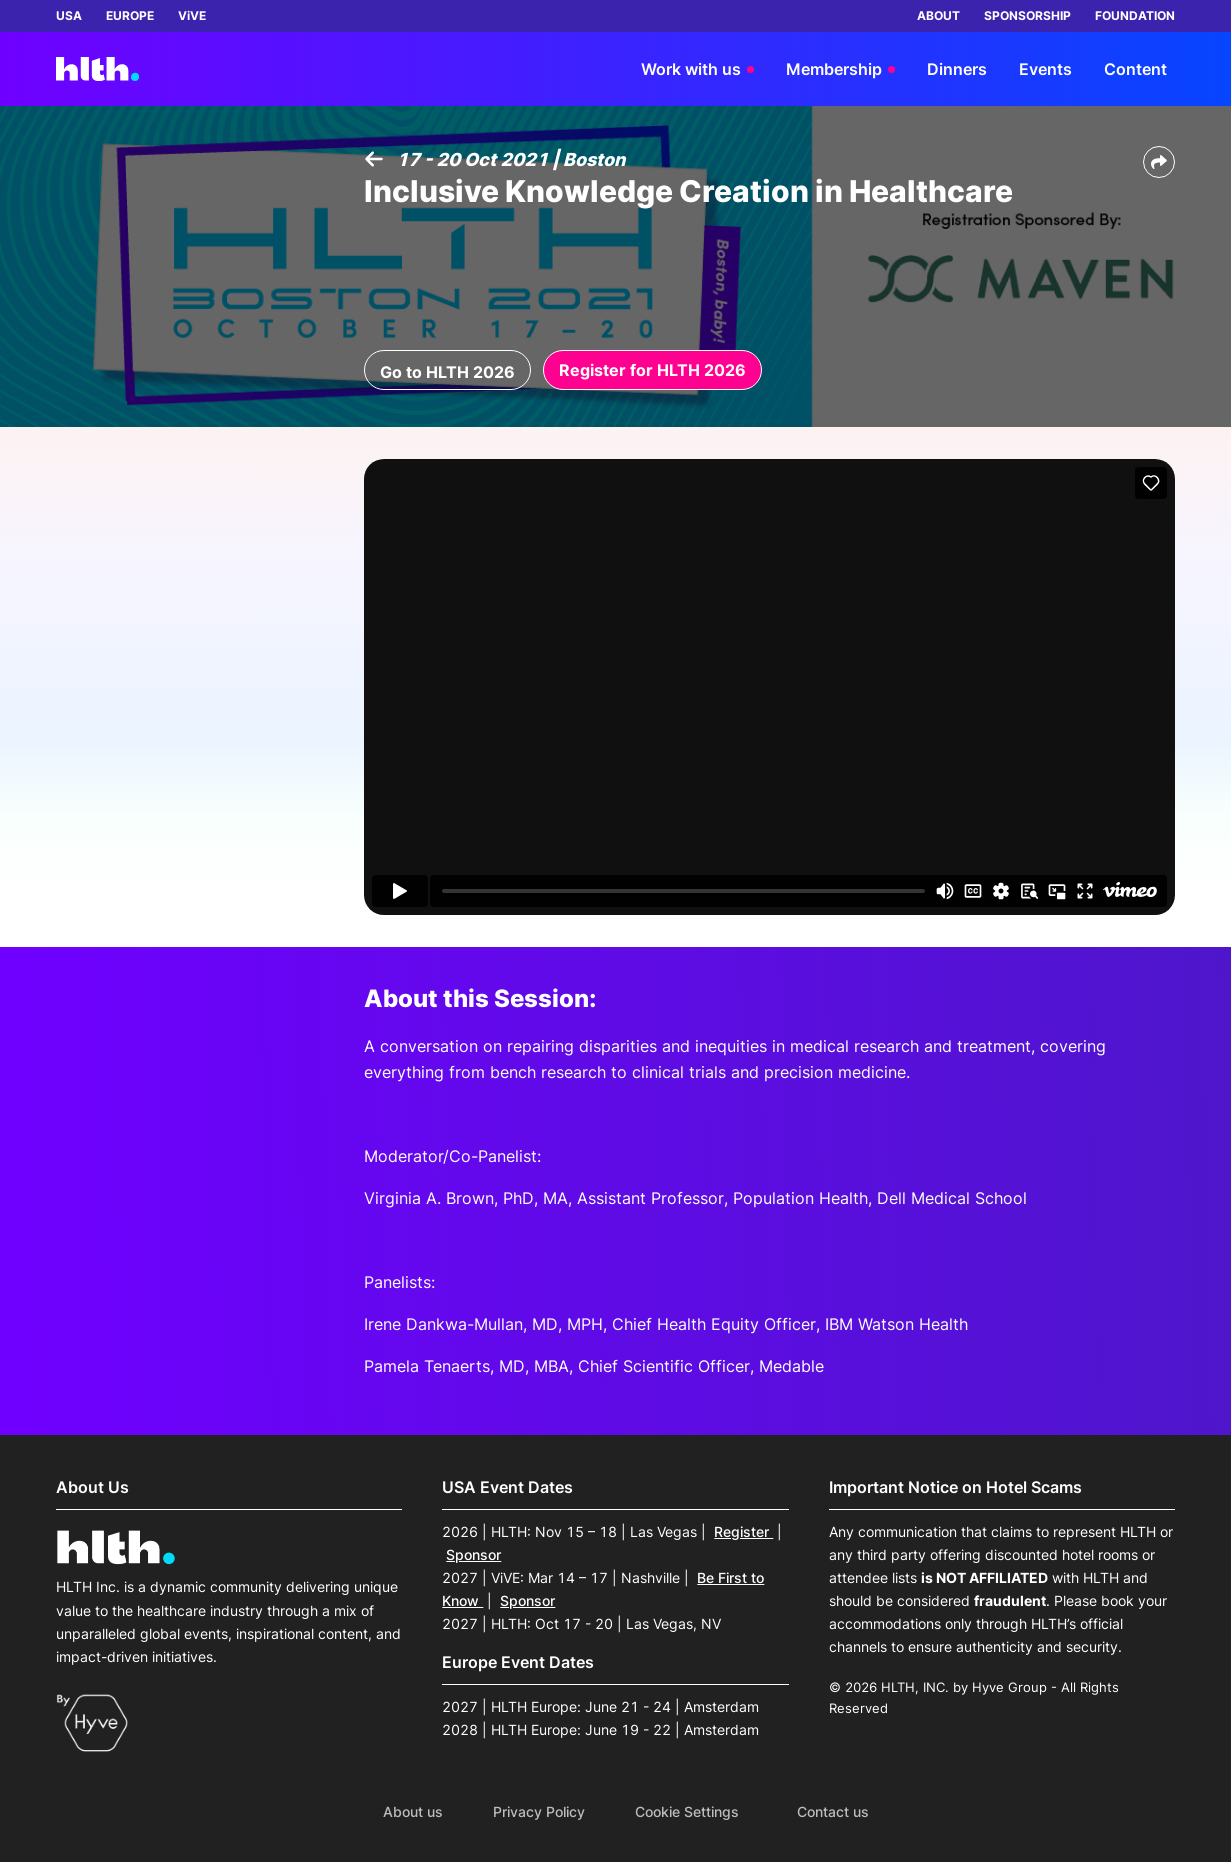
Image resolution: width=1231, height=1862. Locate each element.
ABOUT (938, 15)
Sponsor (473, 1554)
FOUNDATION (1135, 15)
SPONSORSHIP (1027, 15)
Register (743, 1531)
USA (69, 15)
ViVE (192, 15)
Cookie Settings (687, 1812)
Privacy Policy (539, 1812)
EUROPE (130, 15)
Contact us (833, 1812)
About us (413, 1812)
